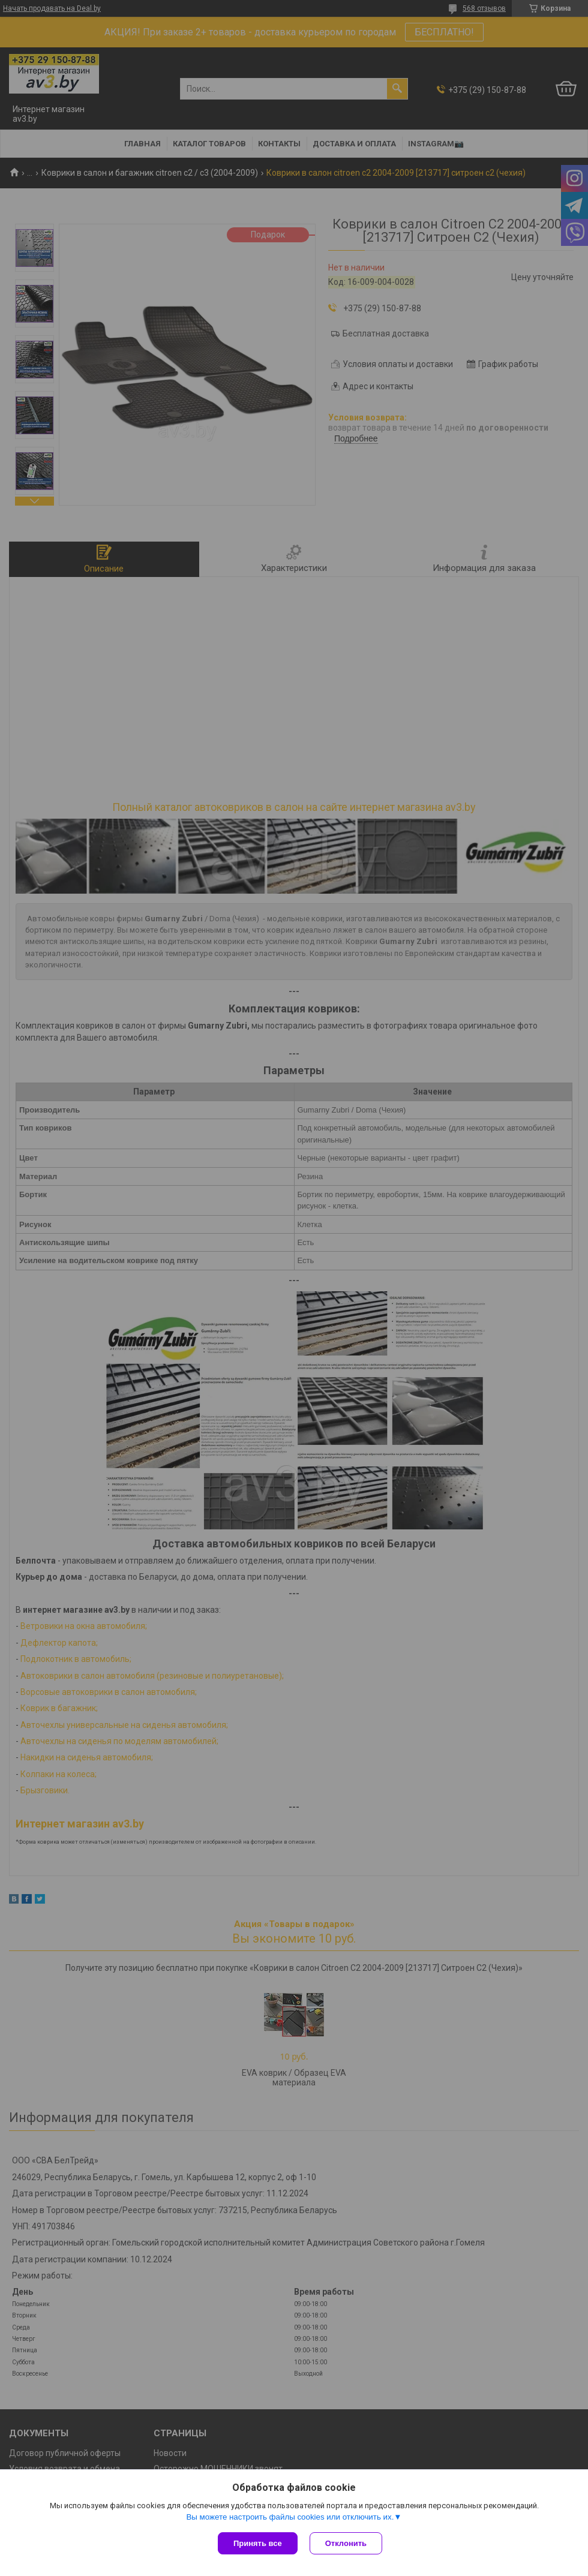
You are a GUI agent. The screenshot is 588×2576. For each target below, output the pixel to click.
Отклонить (346, 2543)
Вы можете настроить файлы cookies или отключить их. (290, 2516)
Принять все (257, 2543)
